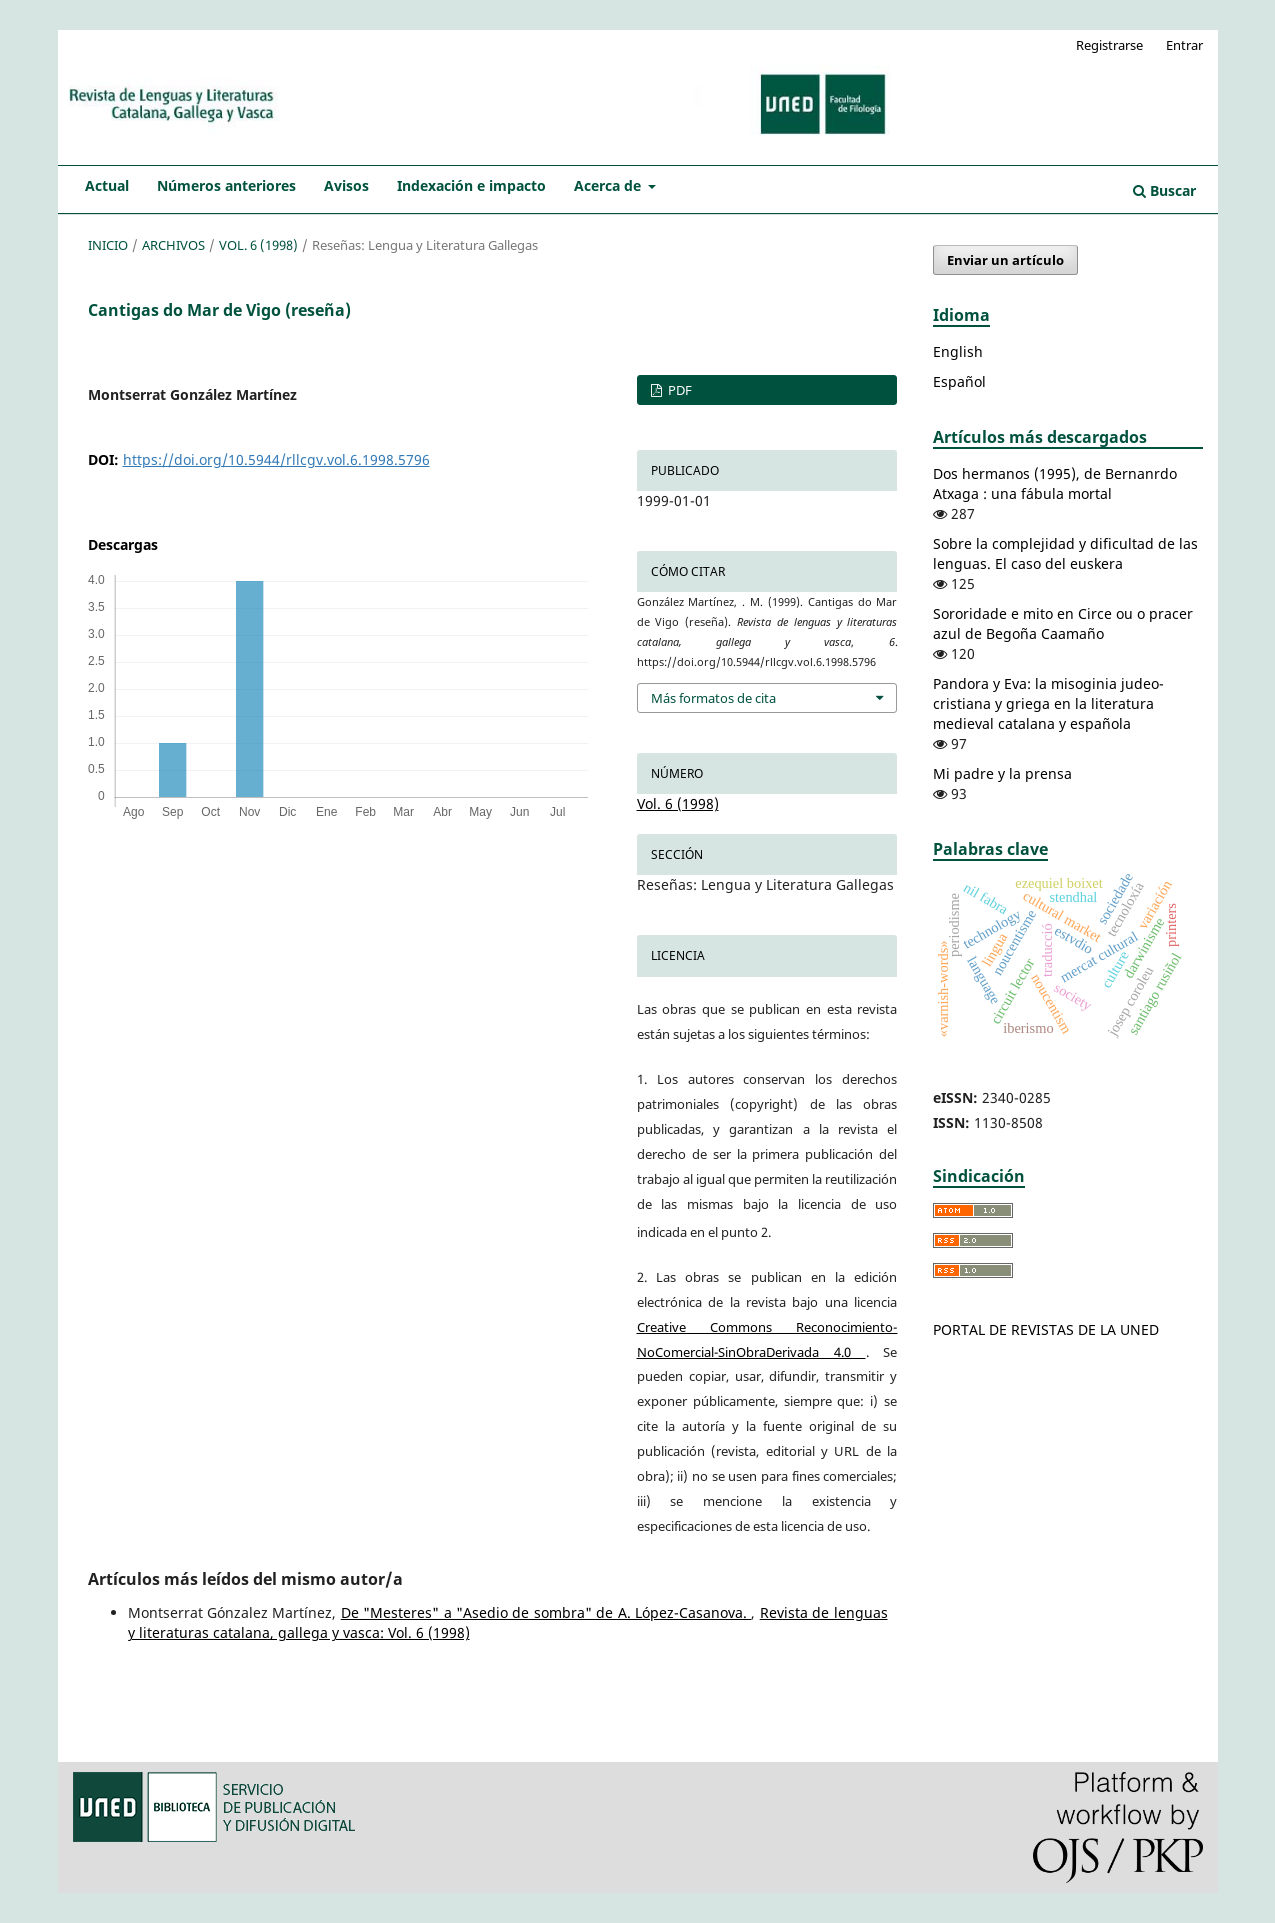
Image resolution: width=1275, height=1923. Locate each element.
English (958, 351)
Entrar (1184, 45)
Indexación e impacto (471, 185)
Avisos (346, 185)
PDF (678, 390)
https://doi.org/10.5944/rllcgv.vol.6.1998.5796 (276, 459)
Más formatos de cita (713, 698)
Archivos (173, 245)
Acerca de (609, 185)
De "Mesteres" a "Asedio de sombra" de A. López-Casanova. (546, 1612)
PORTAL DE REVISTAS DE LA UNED (1046, 1329)
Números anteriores (226, 185)
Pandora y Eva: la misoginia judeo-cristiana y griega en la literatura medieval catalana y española (1048, 703)
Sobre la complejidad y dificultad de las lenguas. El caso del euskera (1065, 553)
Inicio (108, 245)
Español (959, 381)
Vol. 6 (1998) (258, 245)
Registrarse (1109, 45)
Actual (107, 185)
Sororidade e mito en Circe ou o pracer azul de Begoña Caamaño (1063, 623)
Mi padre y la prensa (1002, 773)
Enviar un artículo (1005, 260)
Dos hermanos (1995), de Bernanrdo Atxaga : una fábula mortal (1055, 483)
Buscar (1164, 190)
